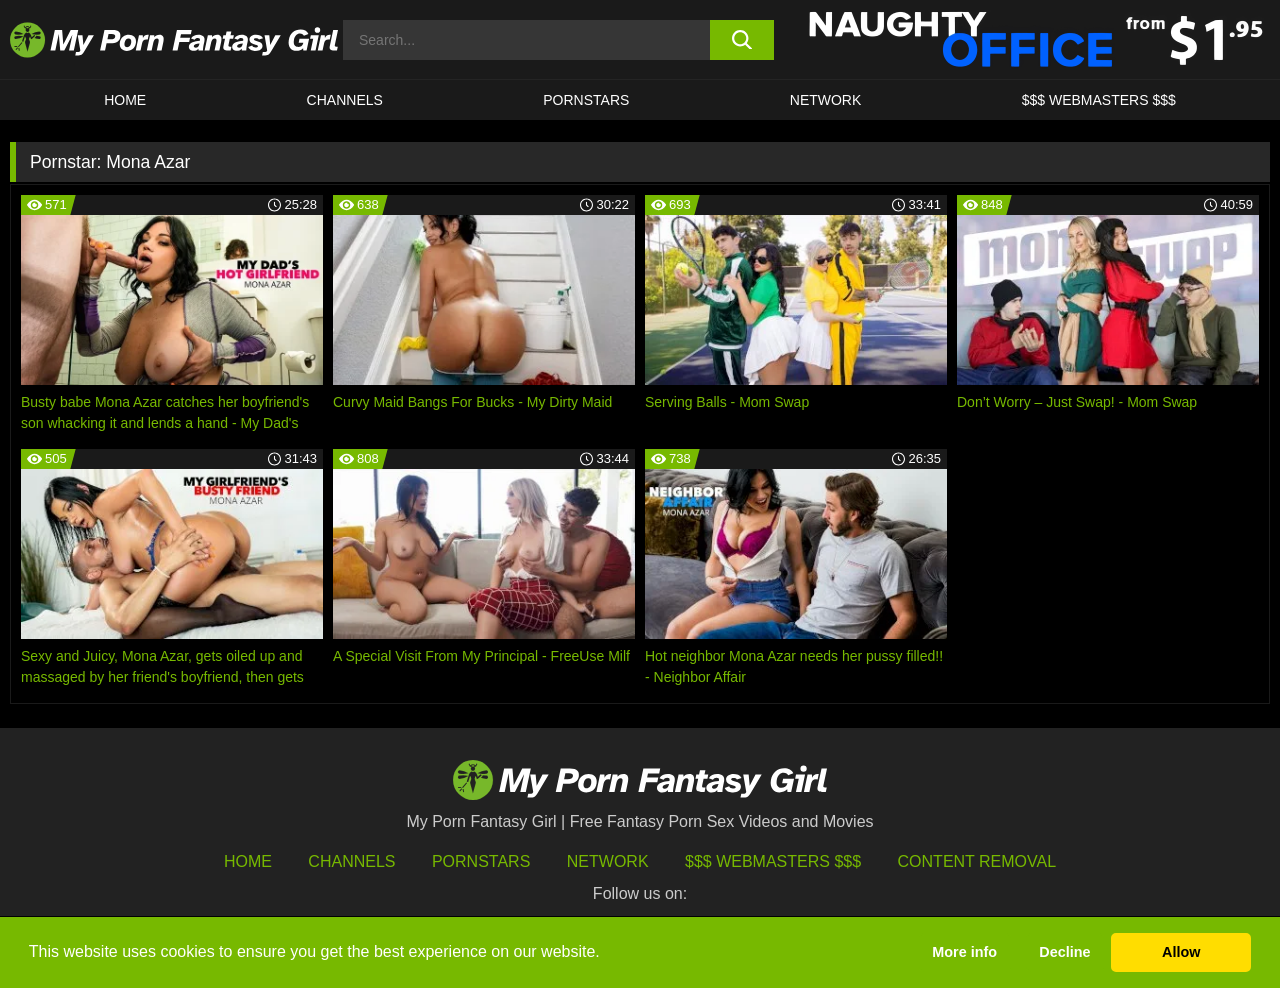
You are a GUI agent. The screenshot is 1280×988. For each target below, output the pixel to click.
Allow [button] (1181, 952)
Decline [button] (1064, 952)
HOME (125, 100)
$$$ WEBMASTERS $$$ (1099, 100)
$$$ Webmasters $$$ (773, 861)
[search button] (742, 40)
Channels (351, 861)
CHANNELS (345, 100)
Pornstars (586, 100)
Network (826, 100)
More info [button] (964, 952)
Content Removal (977, 861)
